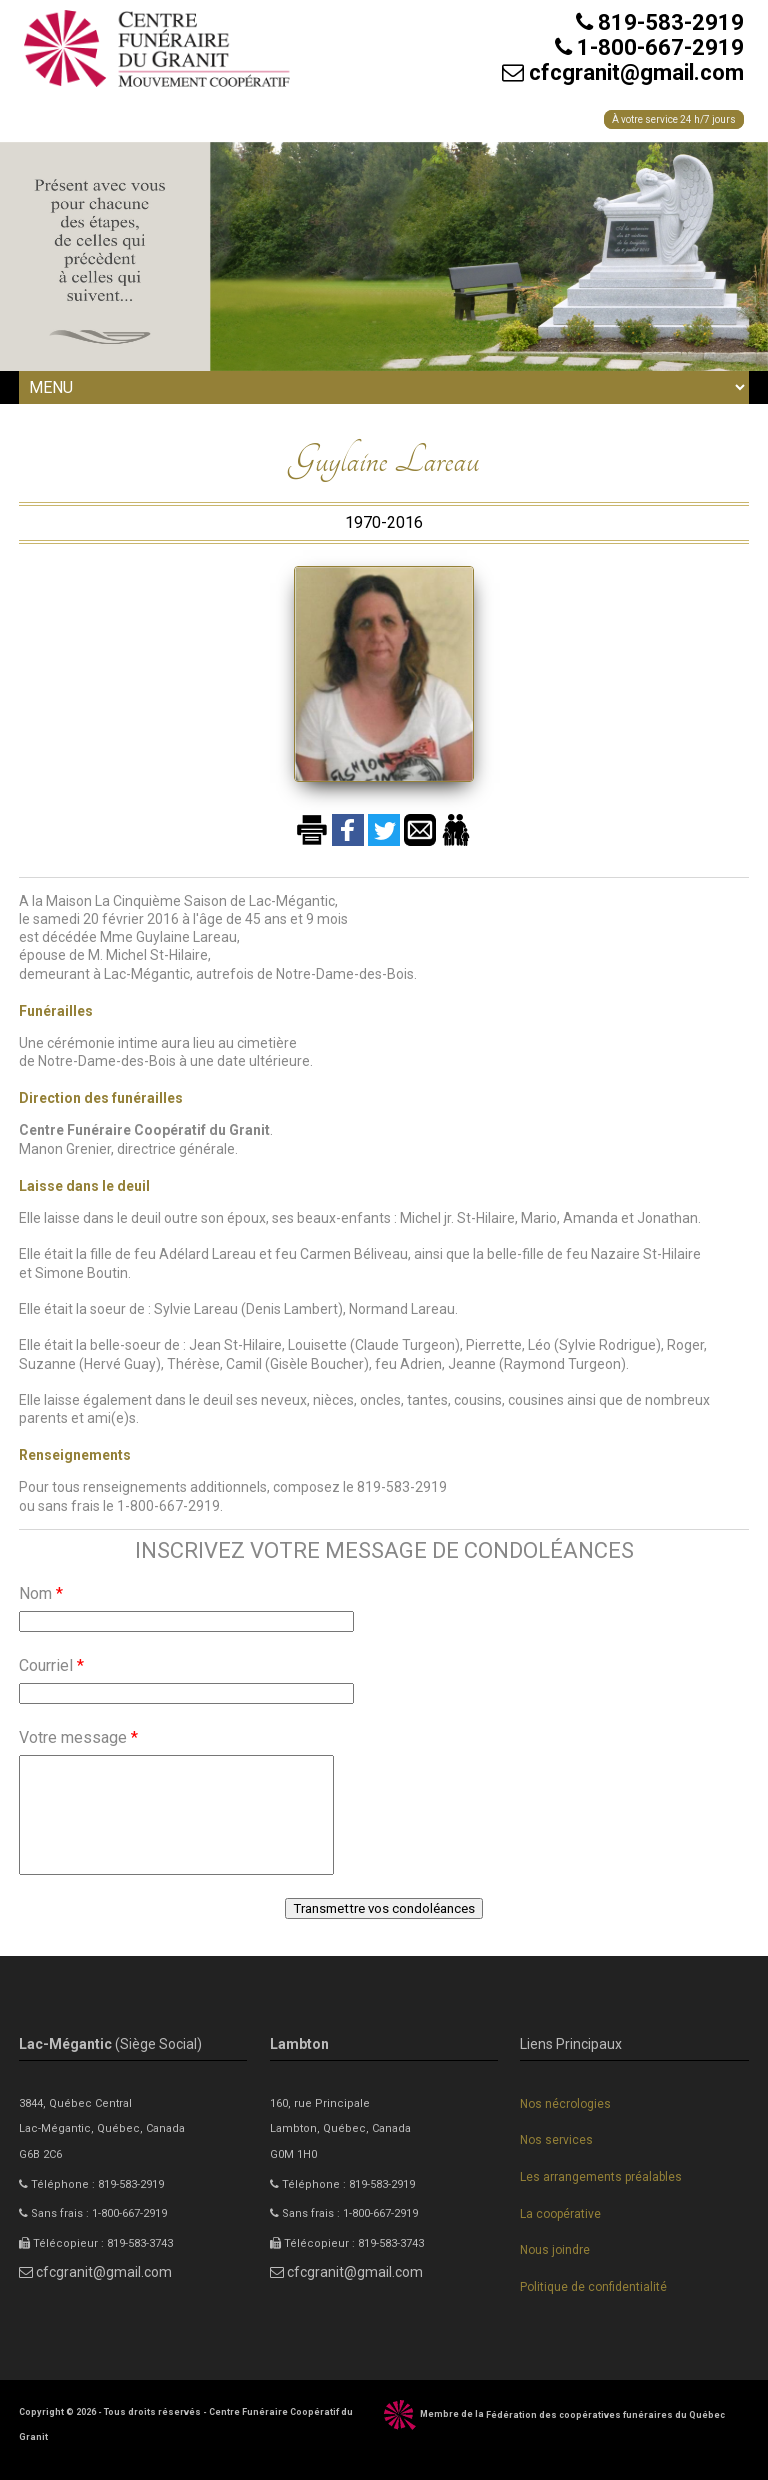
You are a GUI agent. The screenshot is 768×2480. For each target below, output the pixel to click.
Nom (41, 1593)
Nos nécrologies (565, 2104)
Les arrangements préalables (601, 2177)
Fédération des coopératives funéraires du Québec (605, 2415)
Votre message (78, 1737)
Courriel (51, 1665)
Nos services (556, 2140)
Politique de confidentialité (593, 2287)
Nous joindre (555, 2250)
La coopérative (560, 2214)
